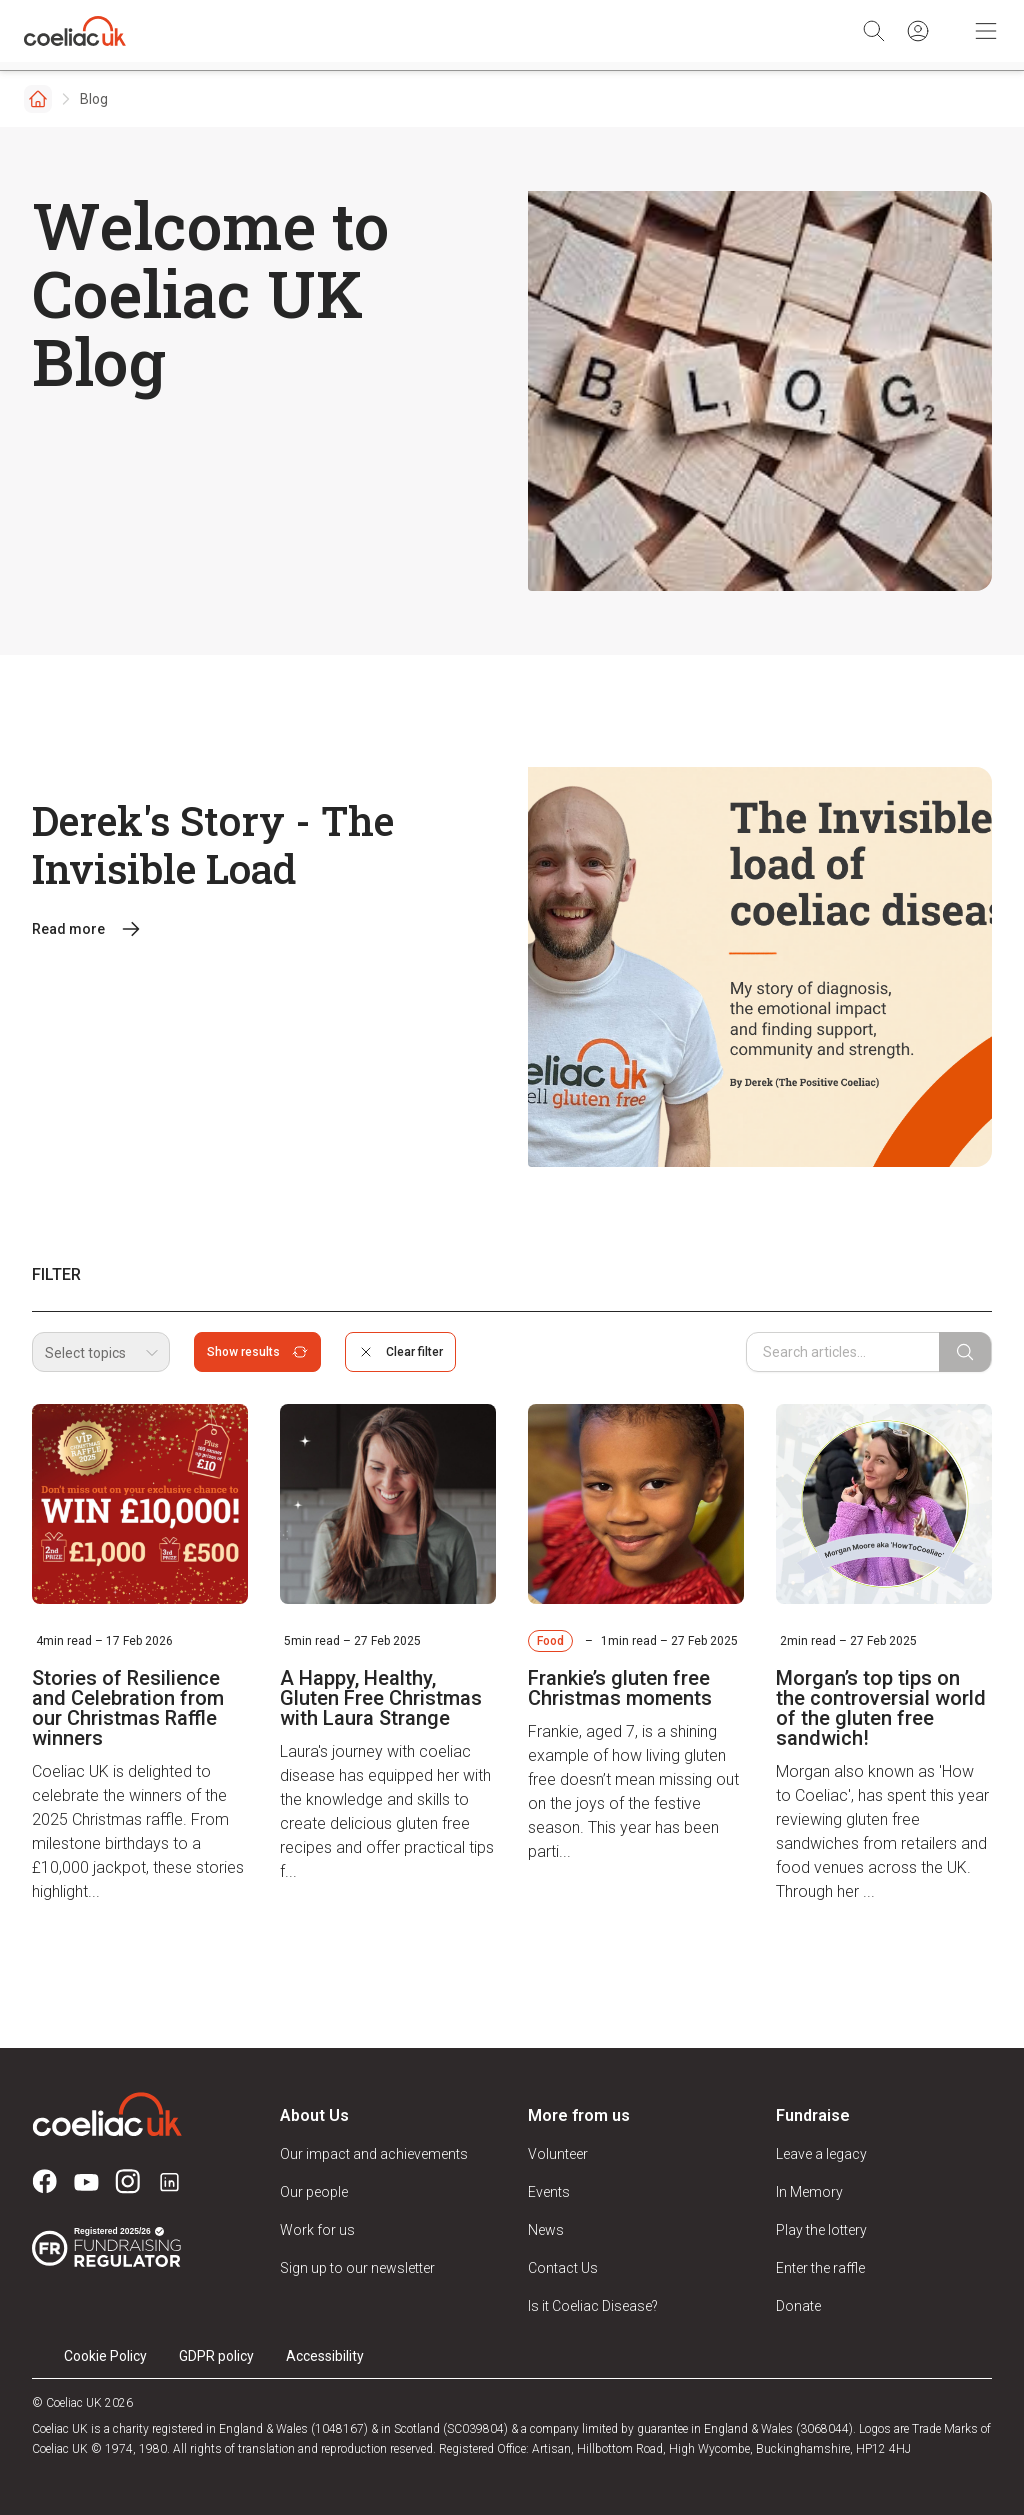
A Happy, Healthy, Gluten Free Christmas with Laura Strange (381, 1698)
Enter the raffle (820, 2268)
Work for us (317, 2230)
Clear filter (400, 1352)
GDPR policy (216, 2356)
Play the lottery (821, 2230)
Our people (314, 2192)
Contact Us (563, 2268)
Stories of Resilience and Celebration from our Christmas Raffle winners (128, 1708)
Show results (257, 1352)
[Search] (874, 31)
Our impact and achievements (374, 2154)
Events (549, 2192)
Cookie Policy (105, 2356)
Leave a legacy (821, 2154)
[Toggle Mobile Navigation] (986, 31)
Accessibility (325, 2356)
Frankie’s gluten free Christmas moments (620, 1688)
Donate (798, 2306)
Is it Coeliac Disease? (593, 2306)
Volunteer (558, 2154)
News (546, 2230)
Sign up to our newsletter (357, 2268)
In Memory (809, 2192)
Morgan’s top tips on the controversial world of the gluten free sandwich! (881, 1708)
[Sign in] (918, 31)
